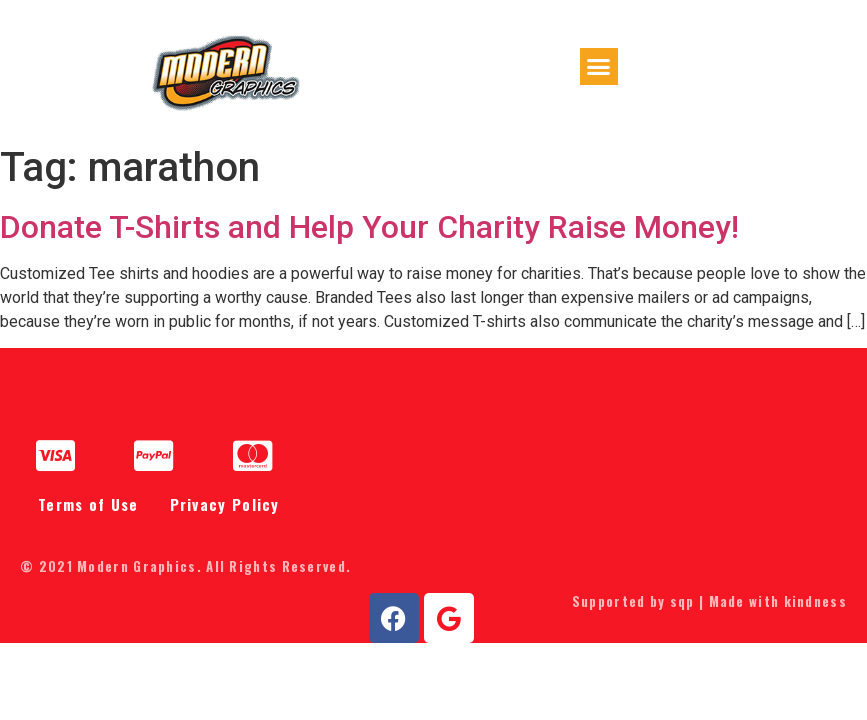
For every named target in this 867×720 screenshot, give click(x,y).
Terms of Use (88, 513)
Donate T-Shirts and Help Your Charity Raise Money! (369, 235)
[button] (599, 72)
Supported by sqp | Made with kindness (709, 610)
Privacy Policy (225, 513)
